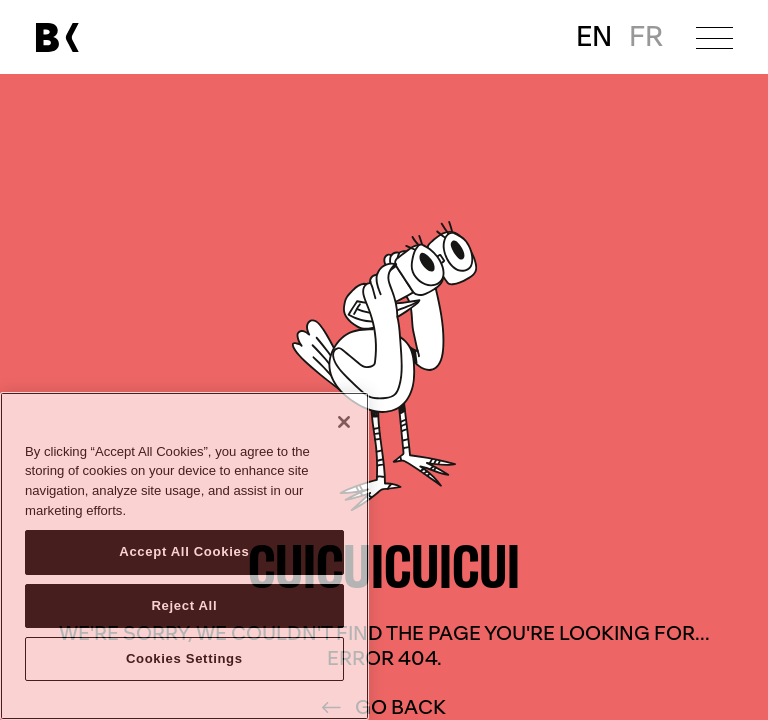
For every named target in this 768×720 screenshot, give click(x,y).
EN (594, 37)
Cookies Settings (184, 658)
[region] (184, 556)
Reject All (184, 605)
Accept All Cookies (184, 551)
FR (646, 37)
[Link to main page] (57, 37)
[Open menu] (714, 37)
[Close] (344, 422)
